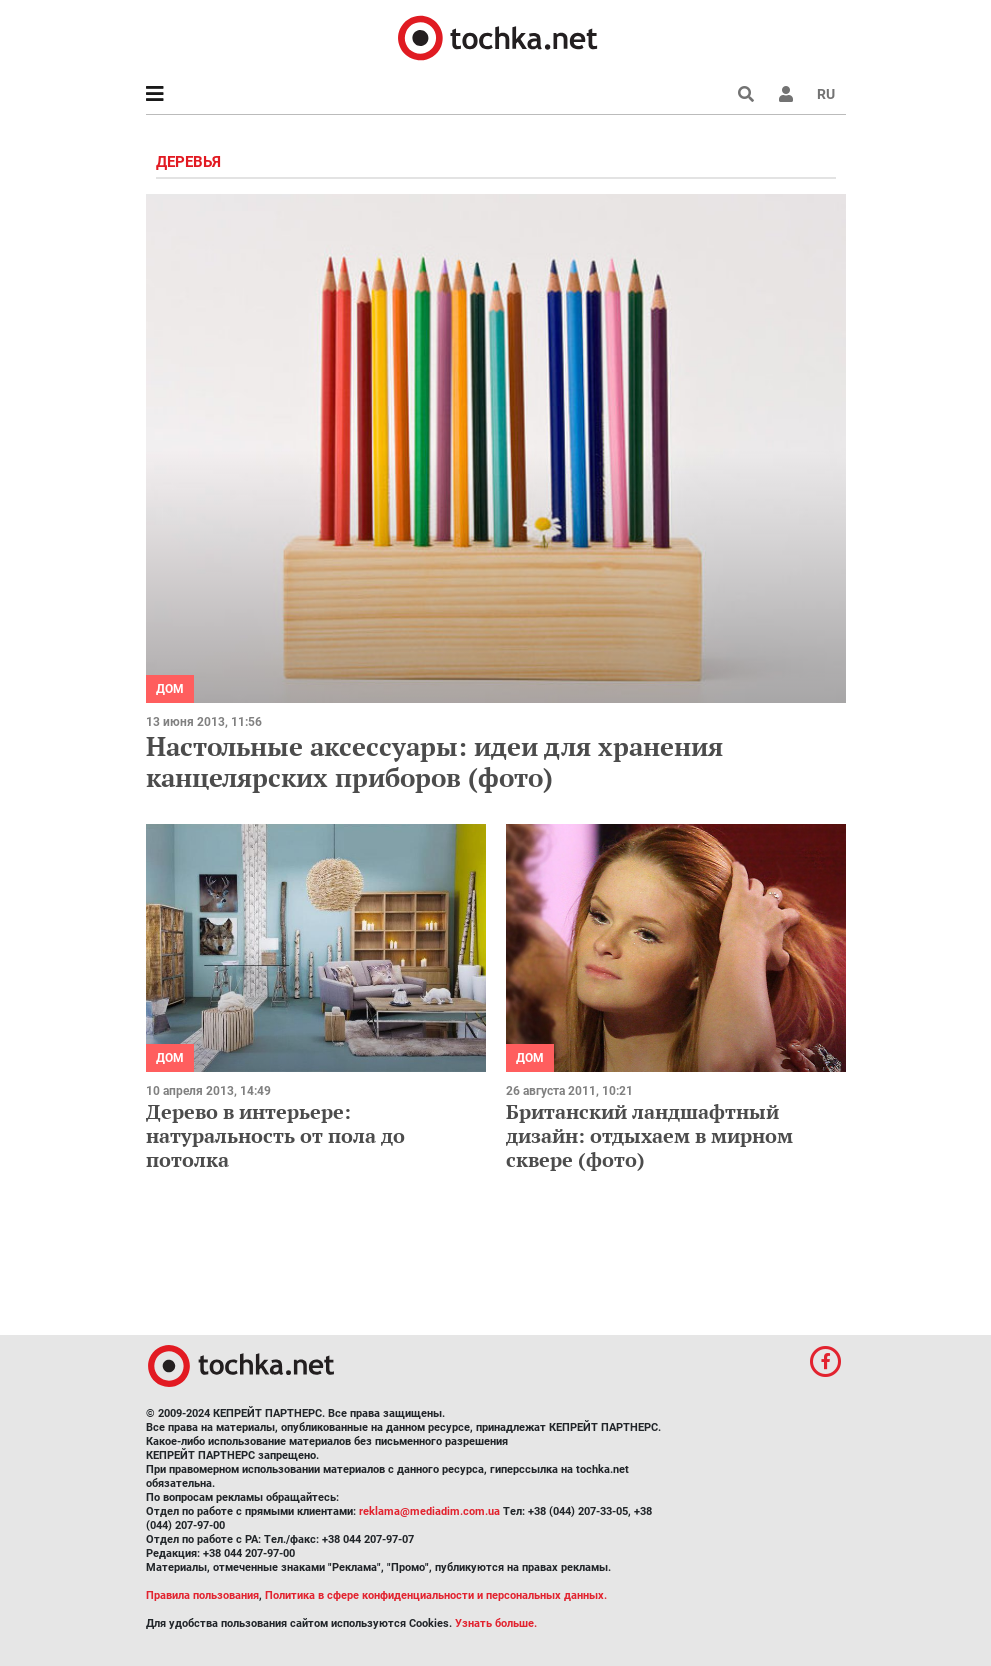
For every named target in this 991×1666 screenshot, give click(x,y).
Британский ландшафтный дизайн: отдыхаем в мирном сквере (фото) (649, 1135)
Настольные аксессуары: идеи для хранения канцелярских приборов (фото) (434, 761)
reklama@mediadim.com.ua (429, 1511)
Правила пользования (202, 1595)
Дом (170, 689)
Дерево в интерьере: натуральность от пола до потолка (275, 1135)
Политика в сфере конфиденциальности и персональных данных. (436, 1595)
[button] (786, 94)
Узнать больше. (496, 1623)
